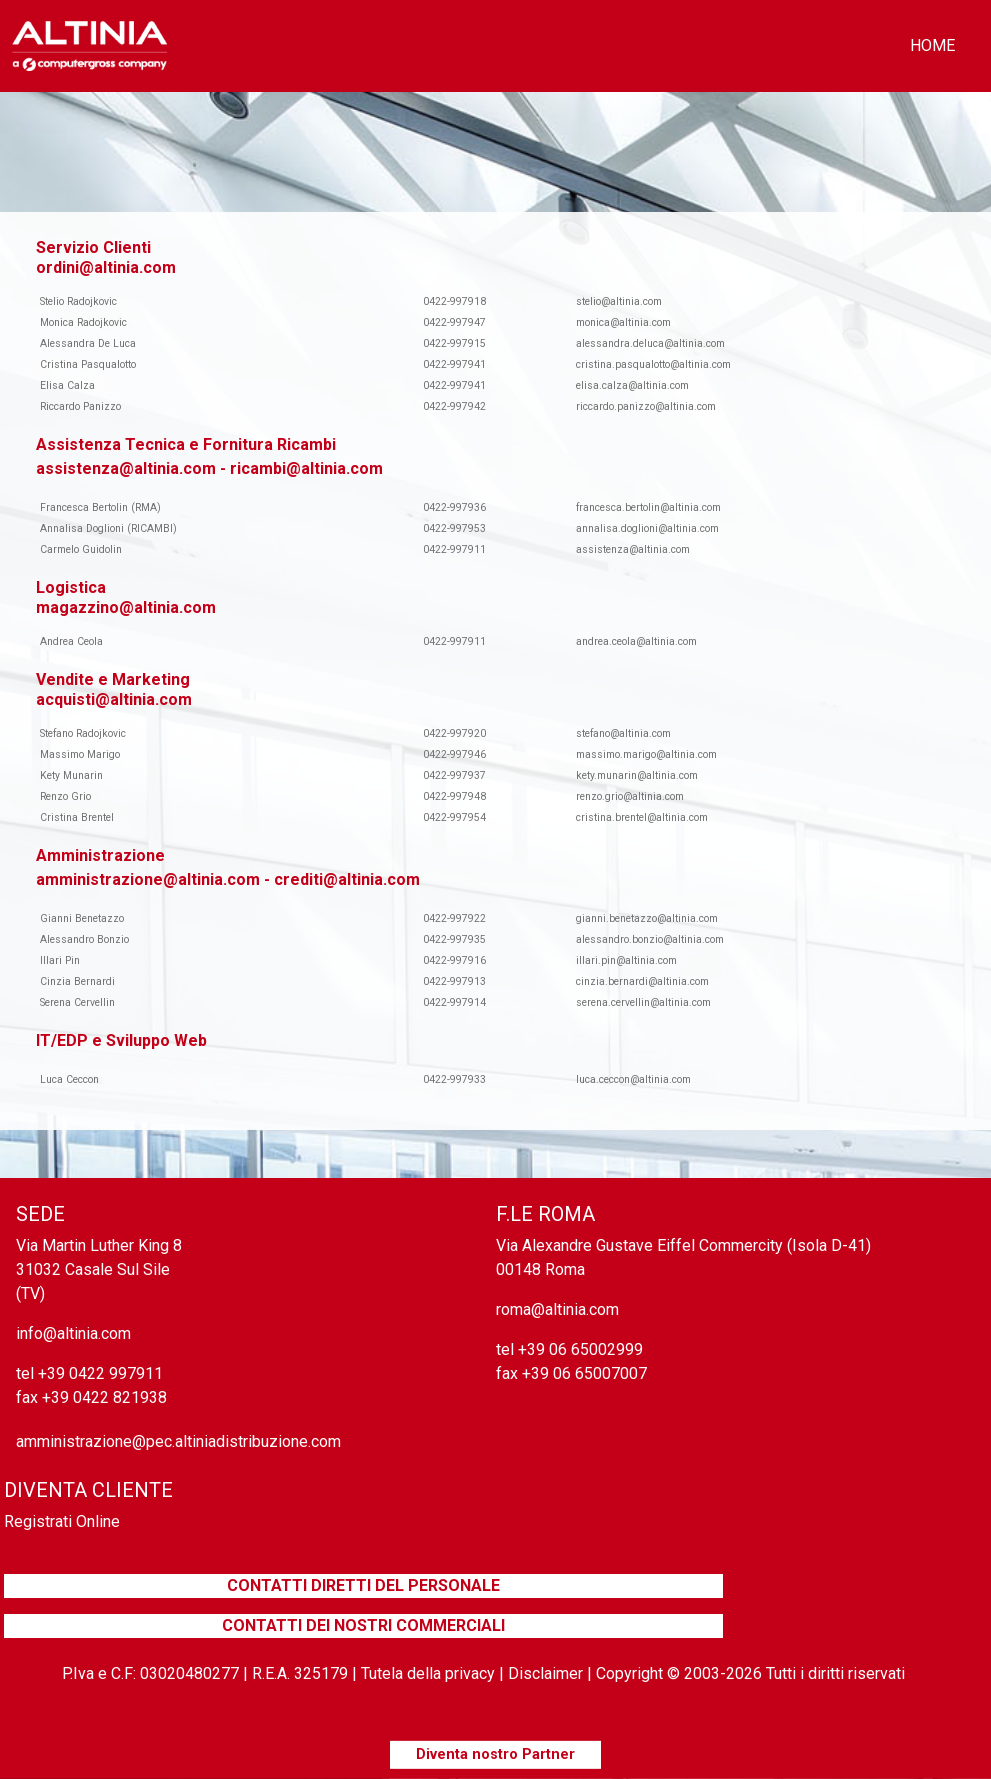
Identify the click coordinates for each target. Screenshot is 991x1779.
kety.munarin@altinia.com (637, 775)
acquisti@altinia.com (114, 699)
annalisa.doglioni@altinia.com (647, 528)
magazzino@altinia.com (126, 607)
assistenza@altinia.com (126, 468)
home (932, 45)
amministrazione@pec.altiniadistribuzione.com (178, 1441)
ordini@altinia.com (106, 267)
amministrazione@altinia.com (148, 879)
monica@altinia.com (623, 322)
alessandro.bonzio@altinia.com (650, 939)
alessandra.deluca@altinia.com (650, 343)
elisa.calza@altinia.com (632, 385)
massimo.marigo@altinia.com (646, 754)
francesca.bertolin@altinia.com (648, 507)
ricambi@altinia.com (306, 468)
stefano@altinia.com (623, 733)
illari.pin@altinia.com (626, 960)
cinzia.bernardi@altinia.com (642, 981)
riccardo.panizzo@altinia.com (646, 406)
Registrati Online (62, 1521)
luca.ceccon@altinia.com (633, 1079)
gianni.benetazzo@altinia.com (647, 918)
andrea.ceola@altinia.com (636, 641)
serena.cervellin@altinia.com (643, 1002)
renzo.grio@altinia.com (630, 796)
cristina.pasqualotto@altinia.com (653, 364)
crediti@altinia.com (347, 879)
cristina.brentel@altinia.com (642, 817)
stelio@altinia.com (619, 301)
